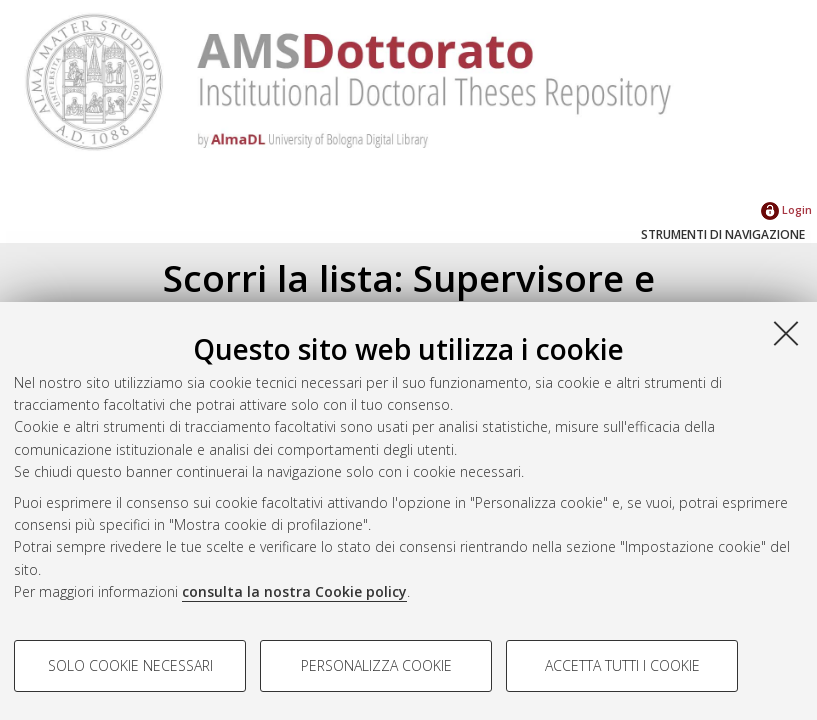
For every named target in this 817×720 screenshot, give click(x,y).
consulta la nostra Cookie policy (294, 591)
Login (786, 209)
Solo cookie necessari (130, 665)
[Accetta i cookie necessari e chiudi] (786, 333)
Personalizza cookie (376, 665)
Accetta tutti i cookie (622, 665)
